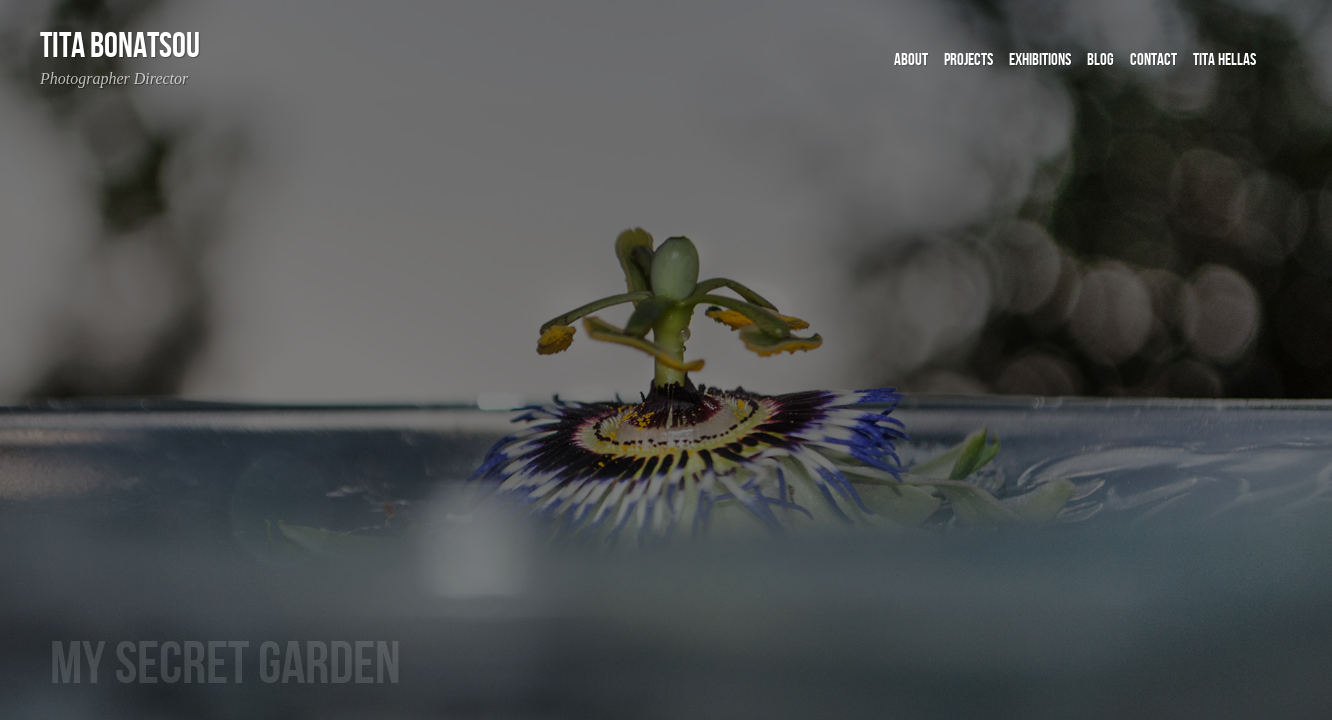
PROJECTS (968, 60)
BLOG (1100, 60)
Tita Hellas (1224, 60)
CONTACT (1153, 60)
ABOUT (911, 60)
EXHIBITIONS (1040, 60)
